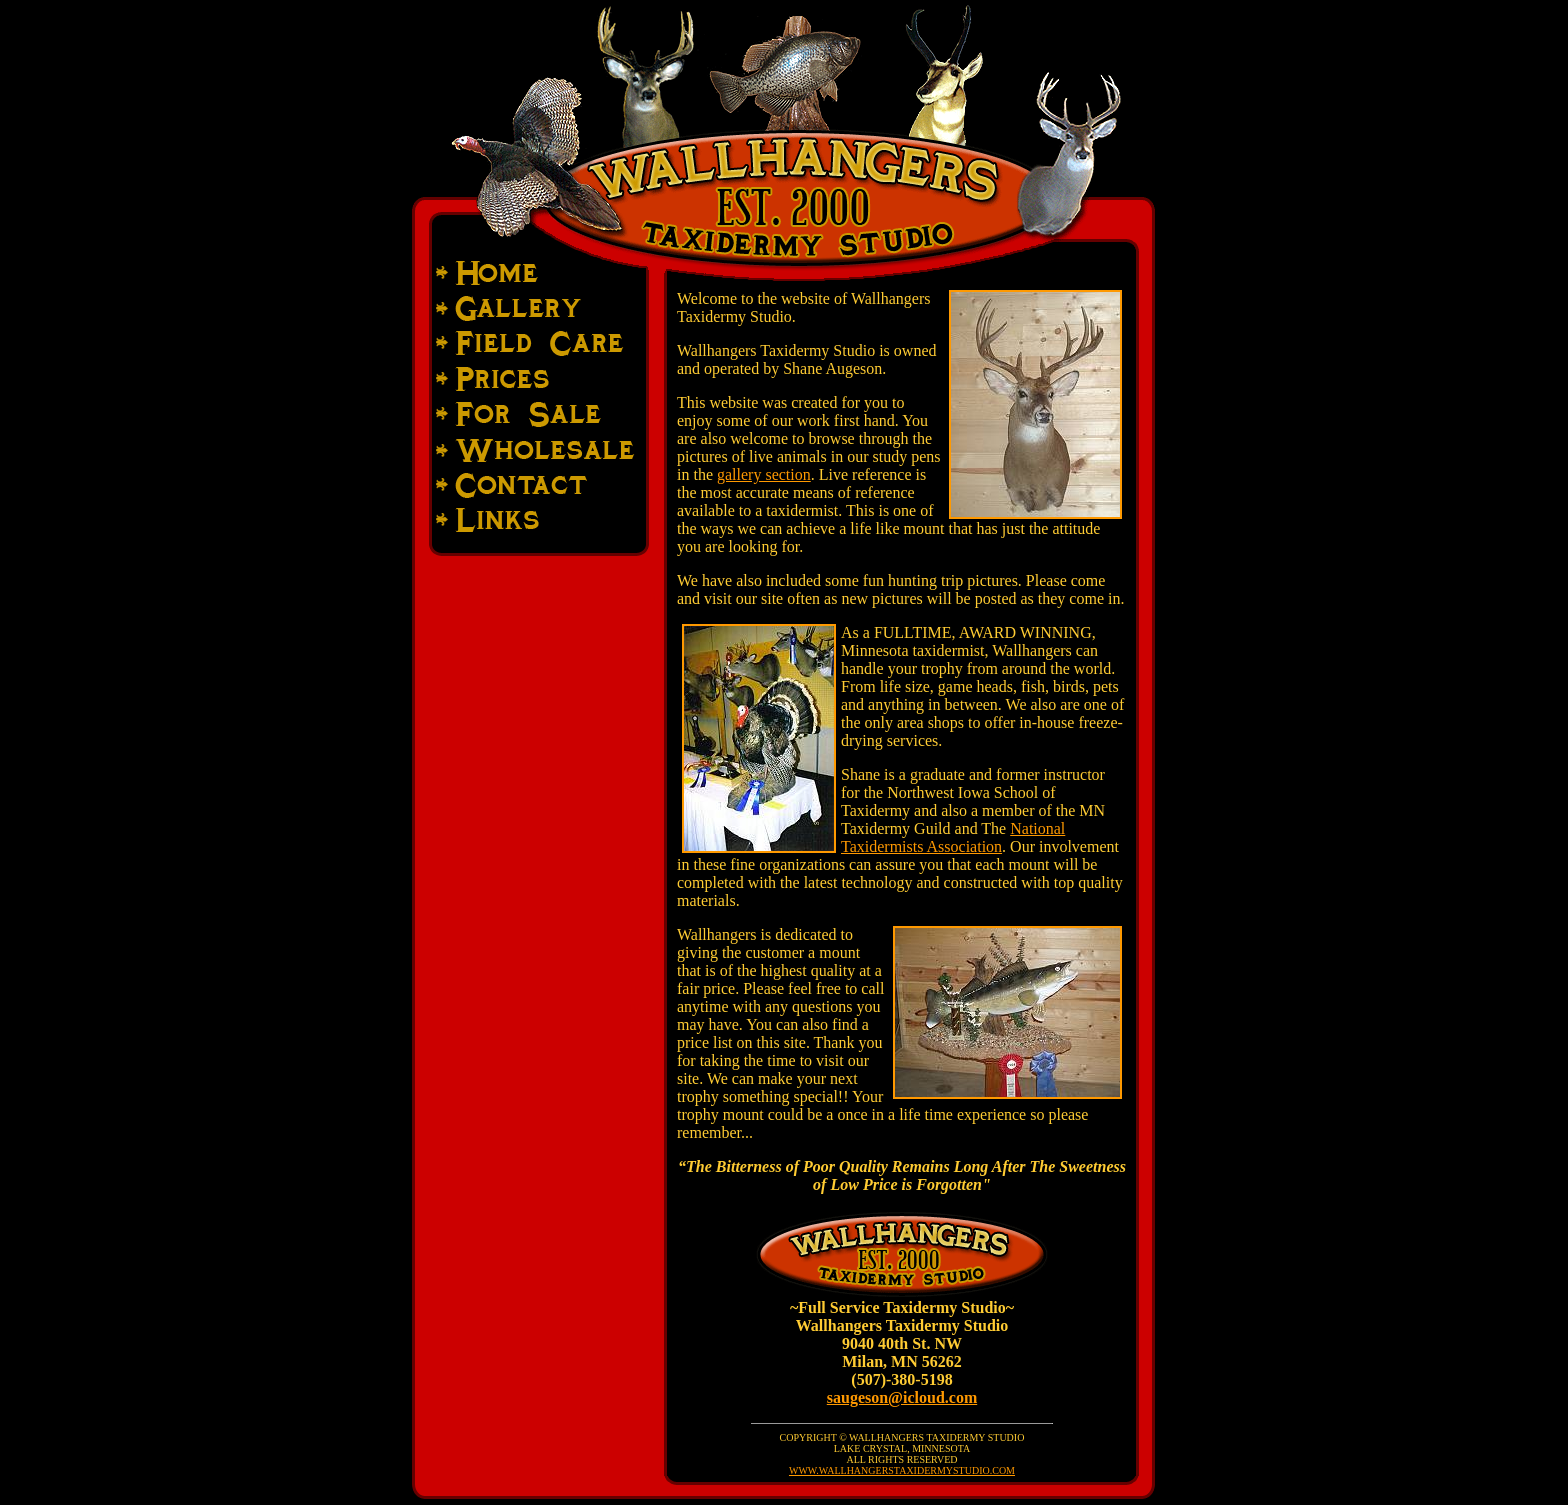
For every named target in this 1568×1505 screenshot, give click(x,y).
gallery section (764, 474)
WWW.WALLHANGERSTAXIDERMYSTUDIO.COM (902, 1470)
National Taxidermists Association (953, 837)
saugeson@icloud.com (902, 1397)
